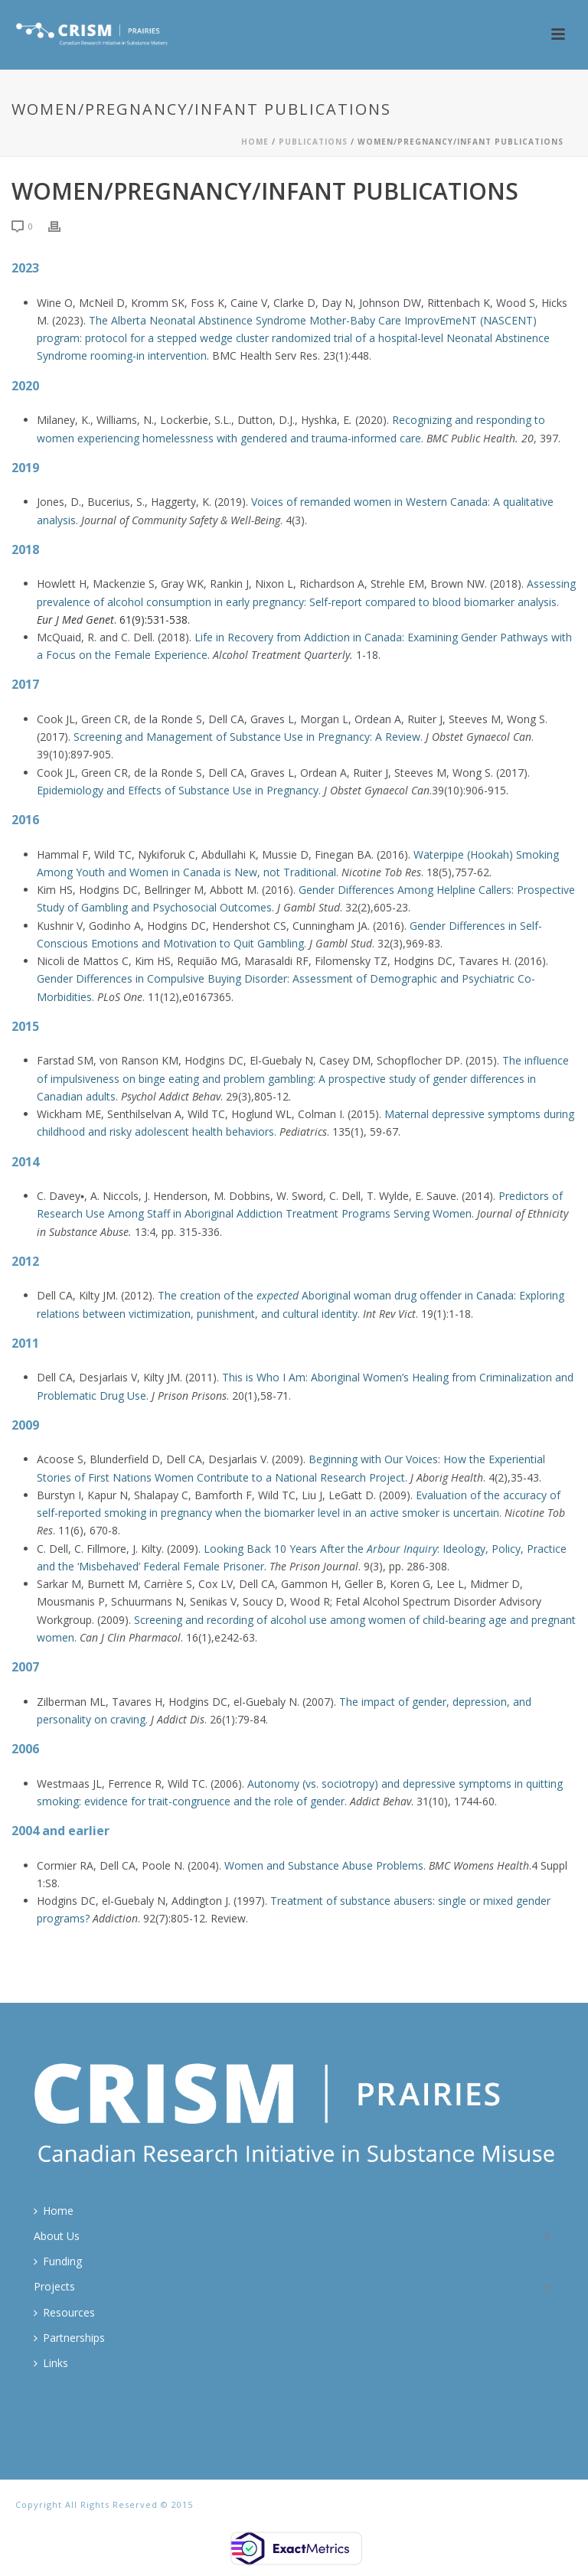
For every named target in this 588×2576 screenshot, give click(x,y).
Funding (58, 2261)
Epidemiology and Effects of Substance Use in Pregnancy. (180, 790)
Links (51, 2363)
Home (255, 141)
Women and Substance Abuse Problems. (326, 1865)
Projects (54, 2286)
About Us (57, 2236)
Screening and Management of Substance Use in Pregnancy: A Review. (250, 736)
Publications (313, 141)
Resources (64, 2312)
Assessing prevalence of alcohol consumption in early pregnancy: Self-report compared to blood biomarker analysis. (306, 601)
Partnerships (69, 2337)
